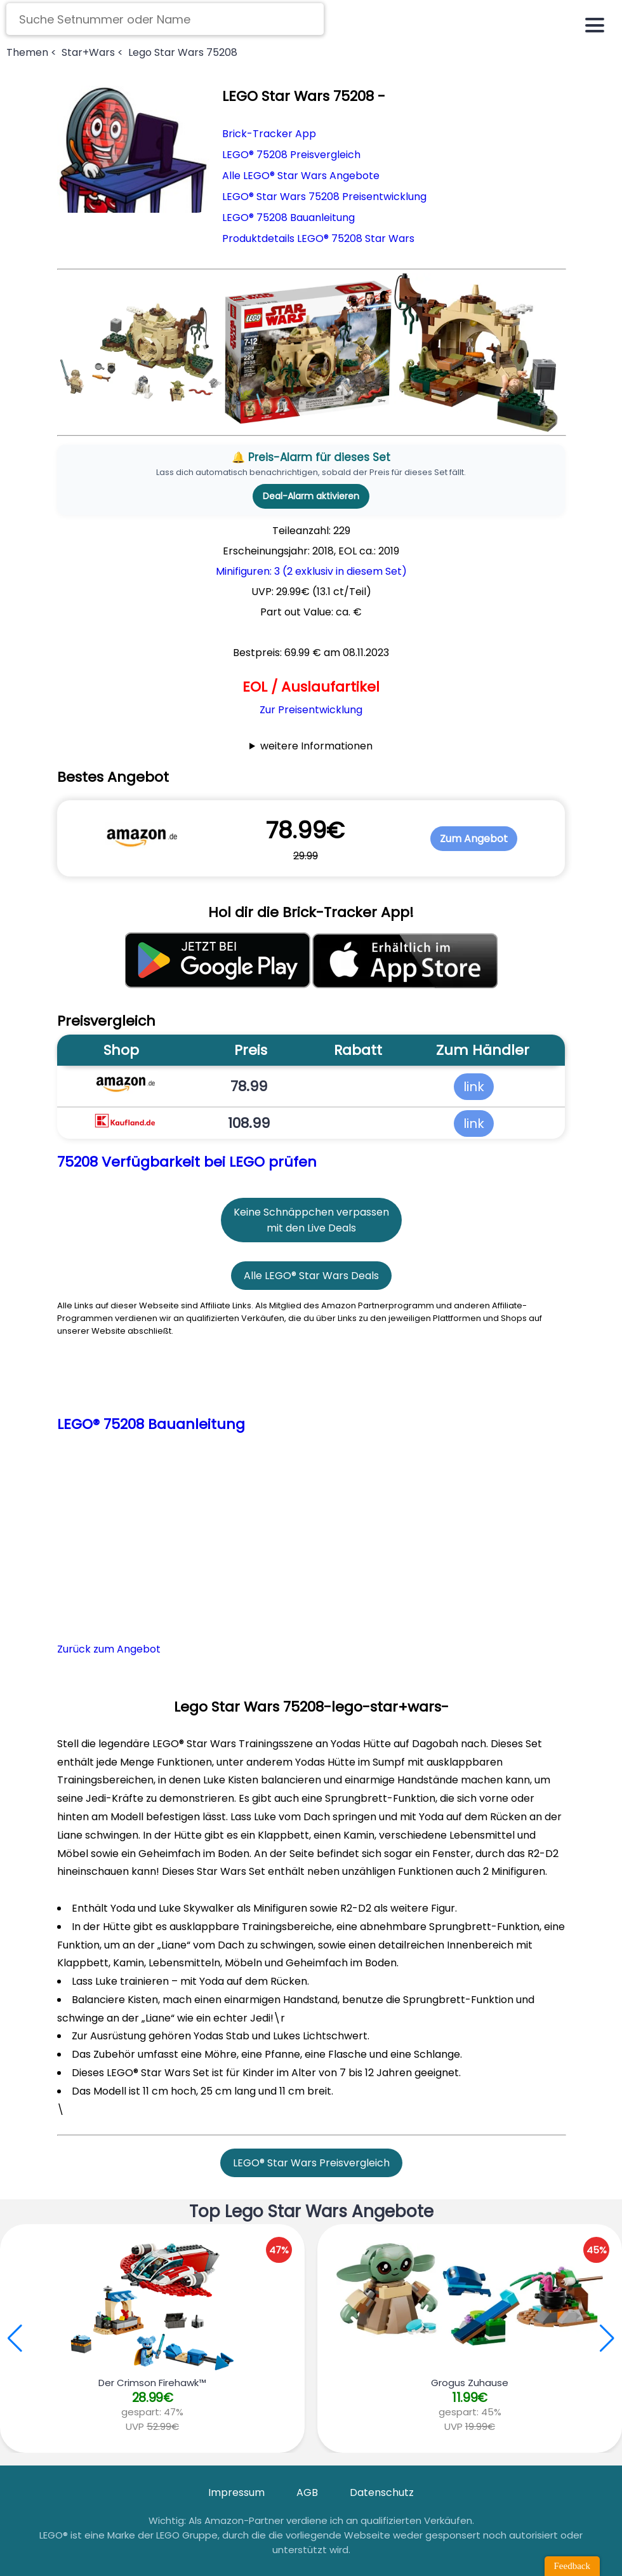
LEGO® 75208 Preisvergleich (291, 154)
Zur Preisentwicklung (311, 709)
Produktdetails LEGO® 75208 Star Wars (318, 238)
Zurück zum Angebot (109, 1649)
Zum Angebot (474, 838)
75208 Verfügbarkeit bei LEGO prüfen (187, 1162)
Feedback (572, 2566)
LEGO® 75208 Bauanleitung (288, 217)
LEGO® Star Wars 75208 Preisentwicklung (324, 196)
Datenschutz (382, 2492)
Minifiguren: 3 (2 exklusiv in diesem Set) (311, 571)
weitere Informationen (316, 746)
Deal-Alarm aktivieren (311, 496)
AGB (307, 2492)
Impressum (236, 2492)
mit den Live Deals (311, 1228)
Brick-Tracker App (269, 133)
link (473, 1087)
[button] (607, 2338)
